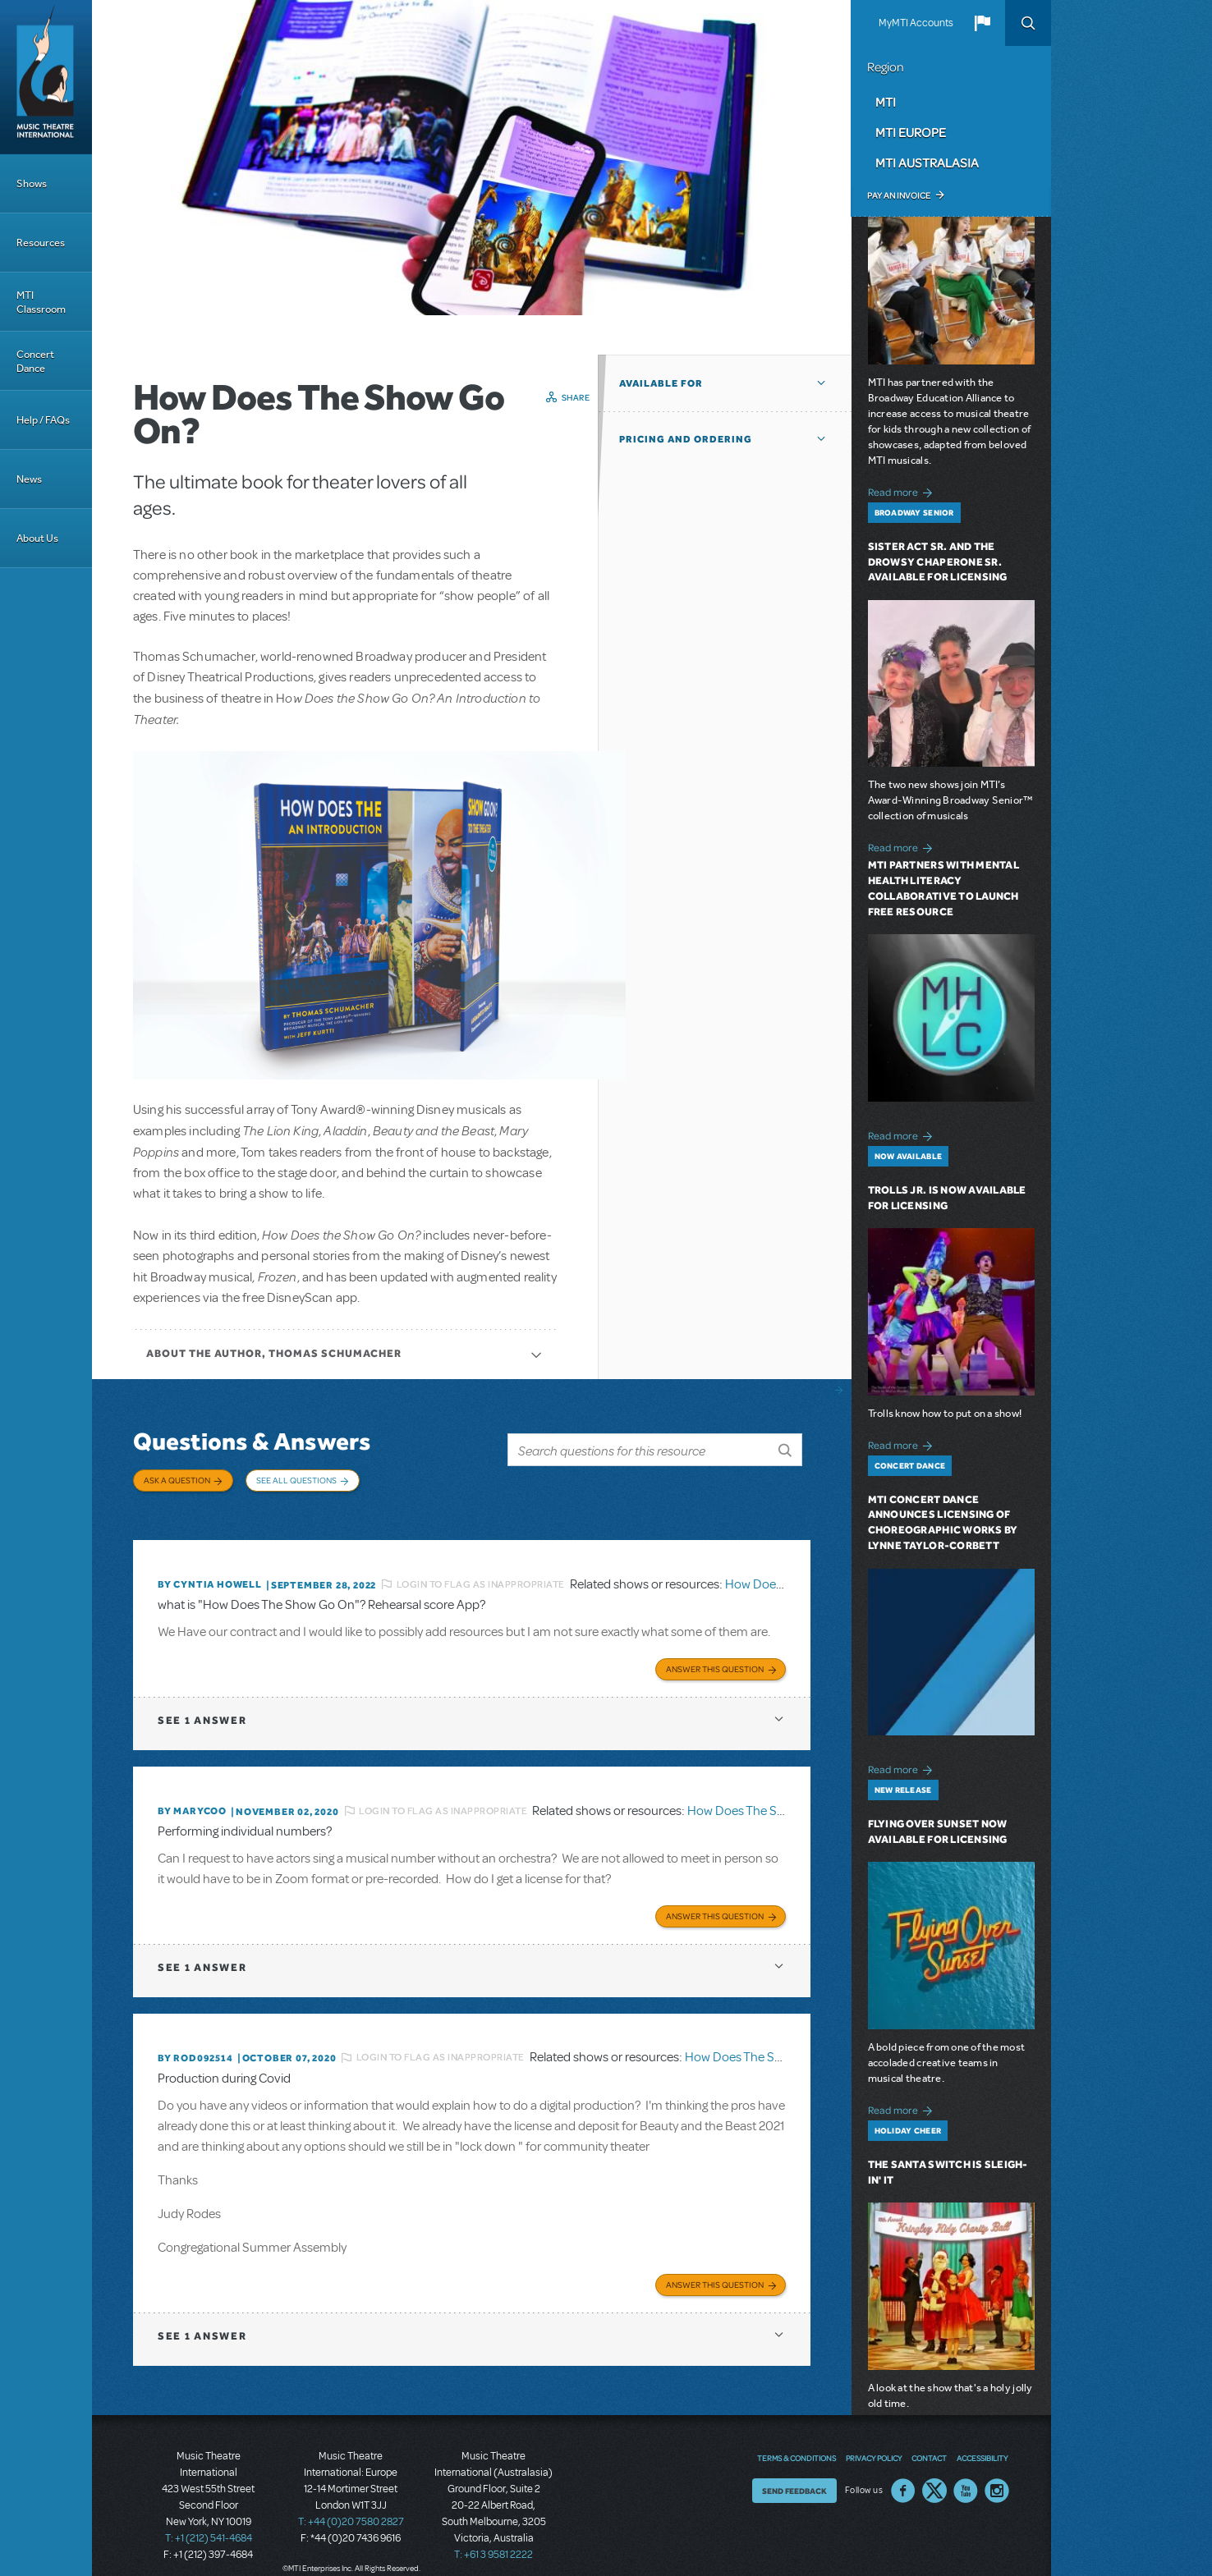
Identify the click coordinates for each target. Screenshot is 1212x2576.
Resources (40, 243)
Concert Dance (35, 361)
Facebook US (903, 2471)
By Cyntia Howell (210, 1572)
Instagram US (997, 2471)
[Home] (46, 77)
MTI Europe (910, 132)
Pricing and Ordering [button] (685, 439)
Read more (903, 490)
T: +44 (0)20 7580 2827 (351, 2502)
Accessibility (982, 2439)
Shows (31, 183)
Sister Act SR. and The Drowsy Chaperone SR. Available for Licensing (938, 562)
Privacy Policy (874, 2439)
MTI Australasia (927, 162)
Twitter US (934, 2471)
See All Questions (296, 1480)
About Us (37, 538)
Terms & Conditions (796, 2439)
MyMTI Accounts (916, 23)
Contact (929, 2439)
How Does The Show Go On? (766, 1796)
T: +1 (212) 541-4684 (208, 2518)
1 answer (202, 1705)
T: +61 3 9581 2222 (493, 2535)
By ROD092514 (195, 2041)
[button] (982, 23)
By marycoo (192, 1796)
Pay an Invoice (898, 195)
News (29, 479)
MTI (885, 102)
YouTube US (965, 2471)
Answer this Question (715, 1654)
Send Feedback (794, 2472)
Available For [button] (661, 383)
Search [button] (1028, 23)
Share (576, 397)
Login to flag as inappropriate (481, 1572)
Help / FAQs (43, 420)
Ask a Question (177, 1480)
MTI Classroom (41, 302)
